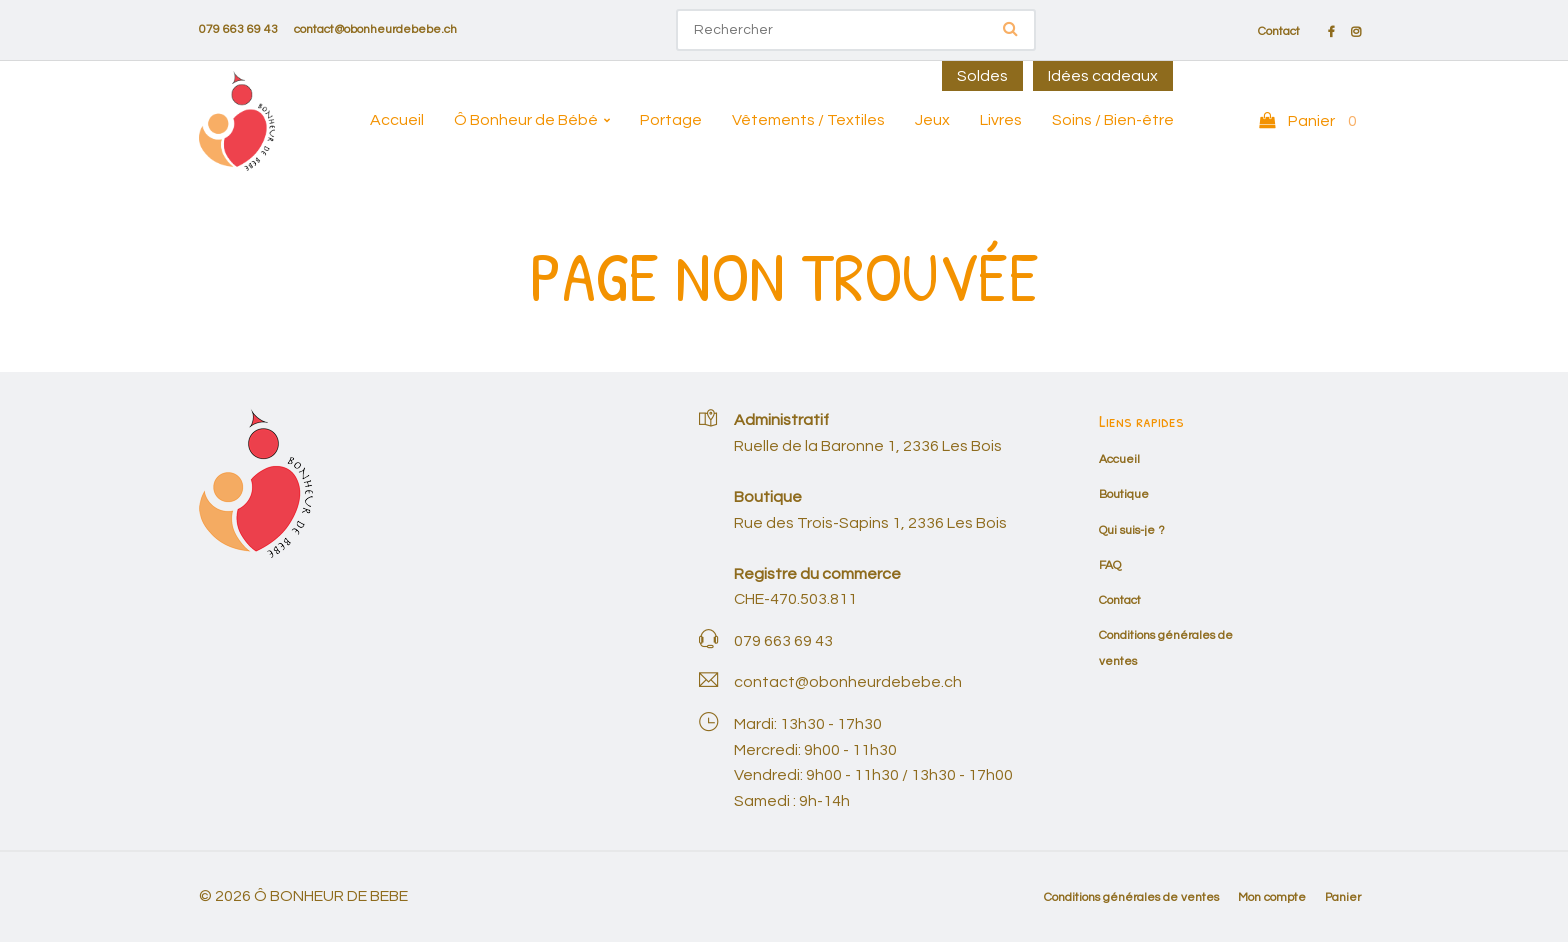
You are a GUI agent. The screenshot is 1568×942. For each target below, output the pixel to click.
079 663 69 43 (238, 29)
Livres (1001, 120)
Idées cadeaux (1103, 76)
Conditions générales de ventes (1131, 897)
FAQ (1110, 565)
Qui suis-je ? (1132, 530)
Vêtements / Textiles (808, 120)
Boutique (1124, 494)
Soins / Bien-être (1113, 120)
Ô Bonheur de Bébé (526, 120)
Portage (671, 120)
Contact (1279, 32)
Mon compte (1272, 897)
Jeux (932, 120)
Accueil (397, 120)
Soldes (982, 76)
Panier (1343, 897)
